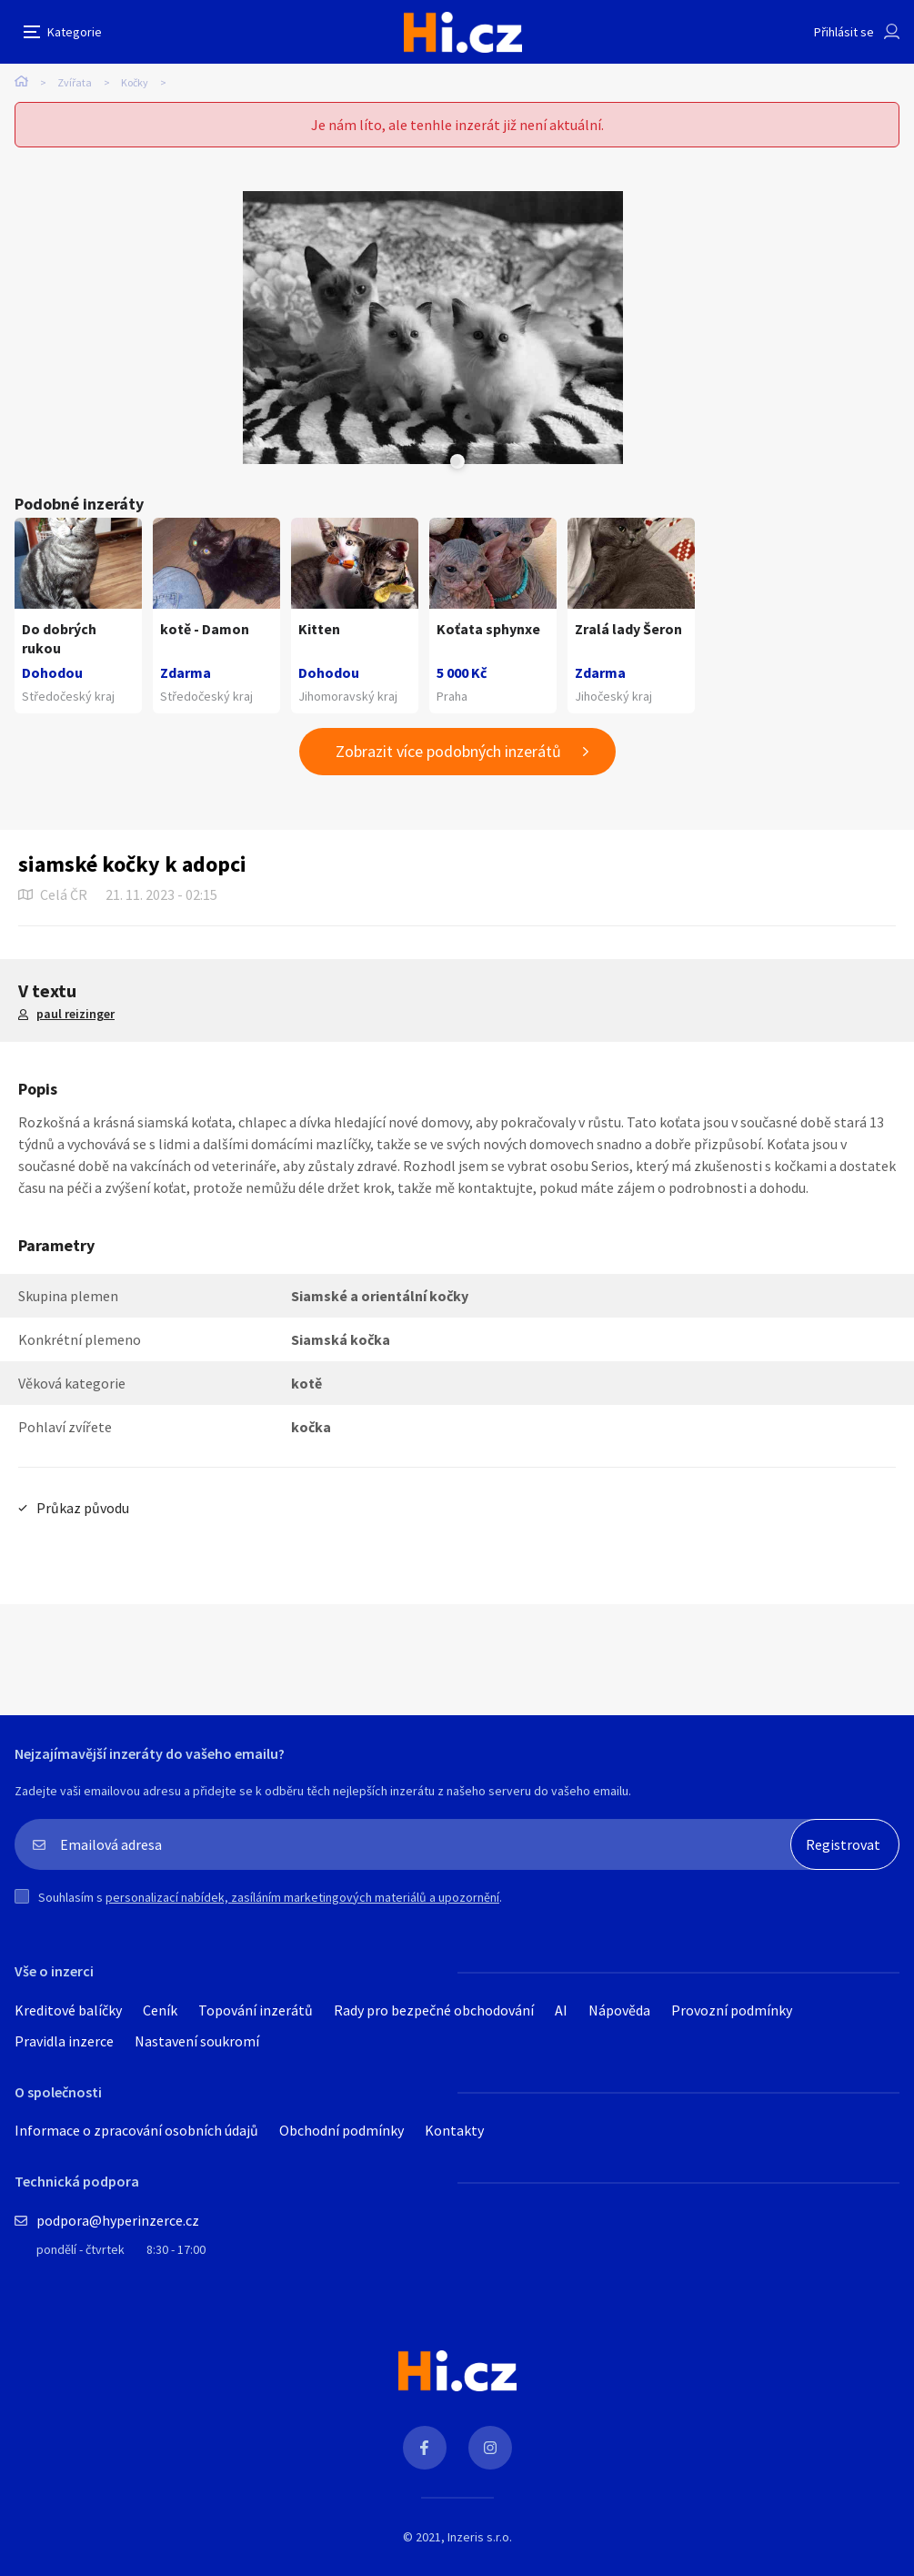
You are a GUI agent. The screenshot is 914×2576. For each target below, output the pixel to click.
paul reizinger (75, 1013)
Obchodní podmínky (341, 2130)
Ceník (160, 2010)
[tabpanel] (433, 327)
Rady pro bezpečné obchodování (434, 2010)
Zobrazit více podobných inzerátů (448, 751)
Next (455, 461)
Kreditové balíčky (68, 2010)
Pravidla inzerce (64, 2041)
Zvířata (74, 82)
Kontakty (454, 2130)
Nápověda (619, 2010)
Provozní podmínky (731, 2010)
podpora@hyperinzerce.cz (117, 2220)
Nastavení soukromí (197, 2041)
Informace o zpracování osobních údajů (136, 2130)
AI (561, 2010)
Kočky (134, 82)
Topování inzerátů (255, 2010)
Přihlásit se (844, 32)
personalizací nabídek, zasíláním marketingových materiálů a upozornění (302, 1897)
